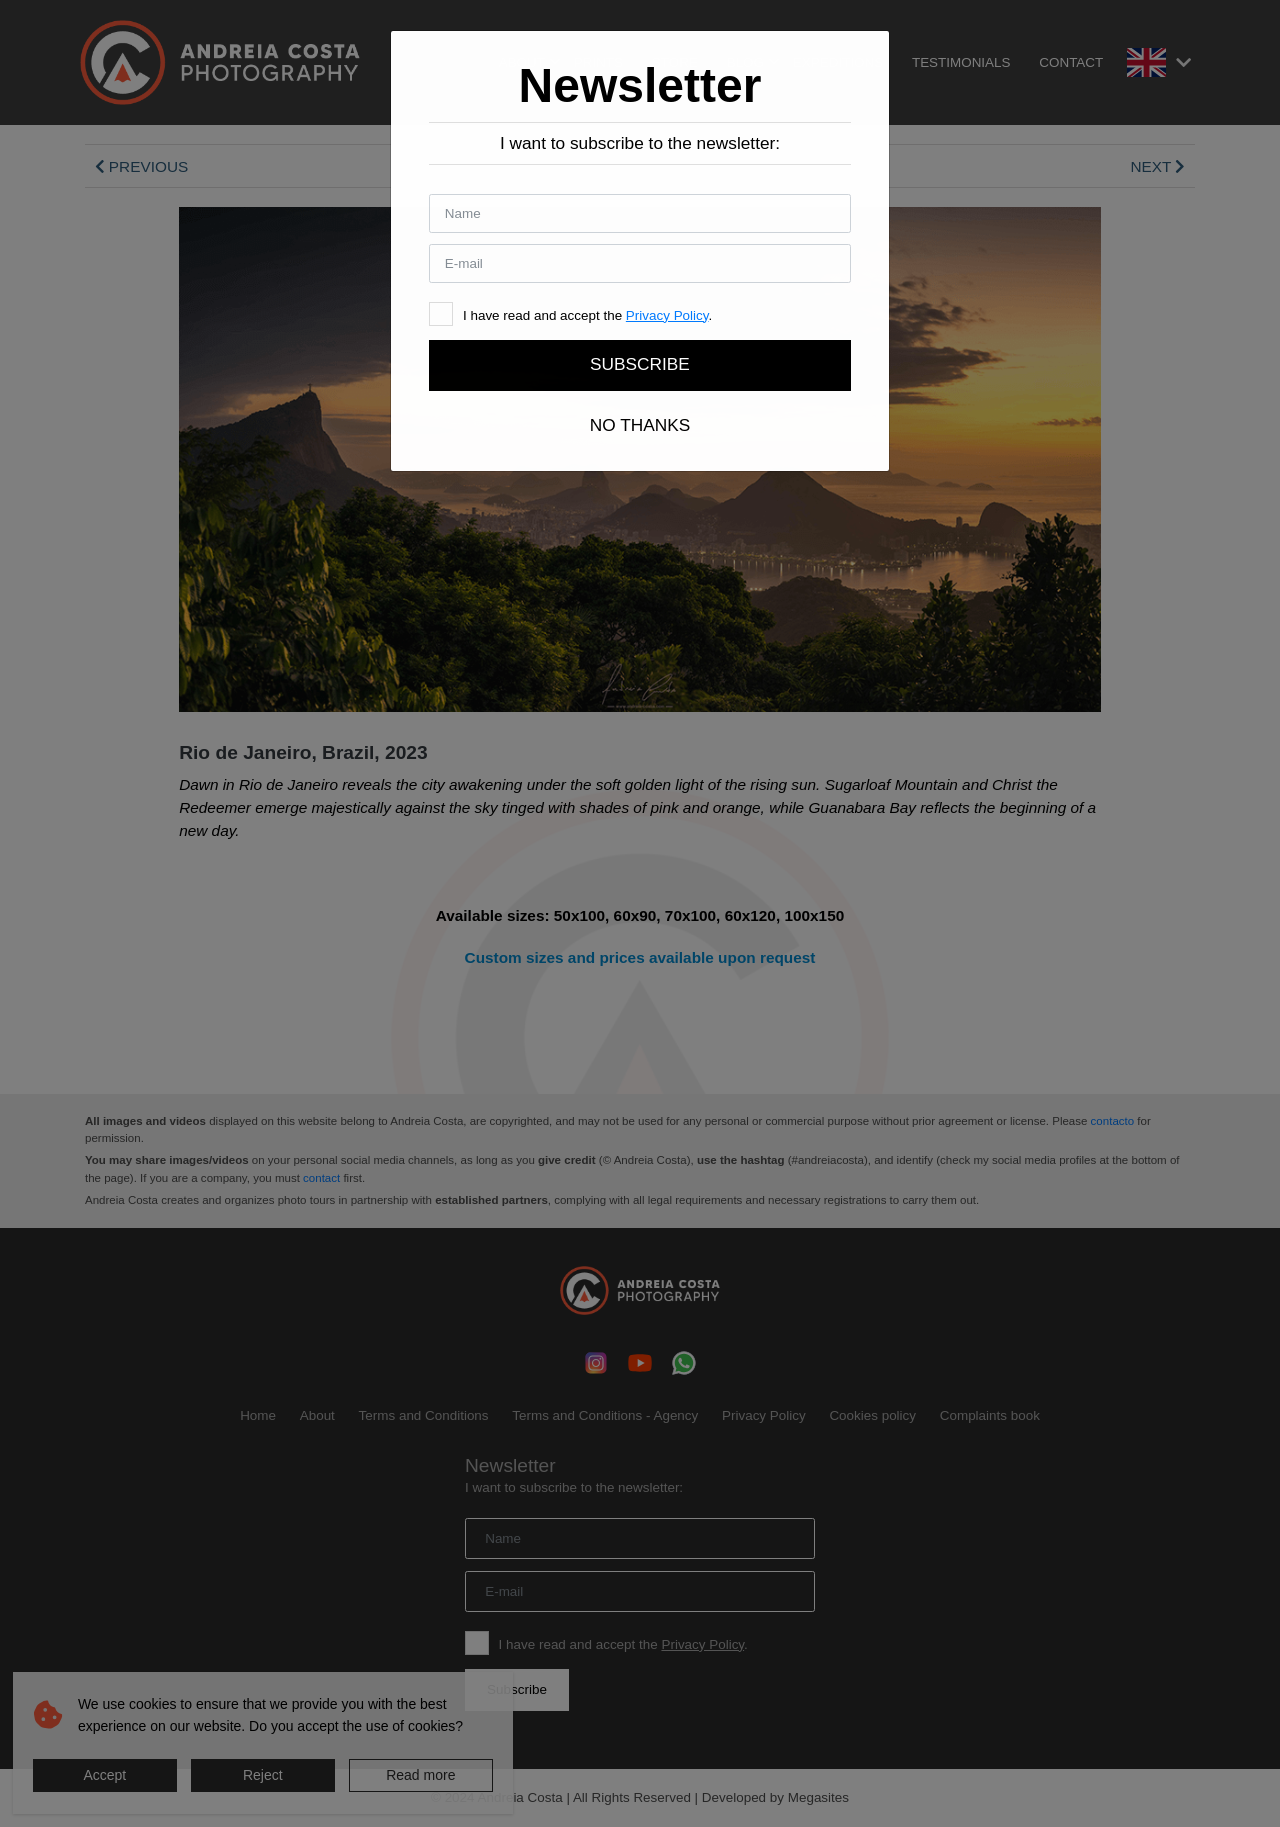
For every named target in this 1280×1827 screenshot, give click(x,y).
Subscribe (640, 364)
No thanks (640, 425)
